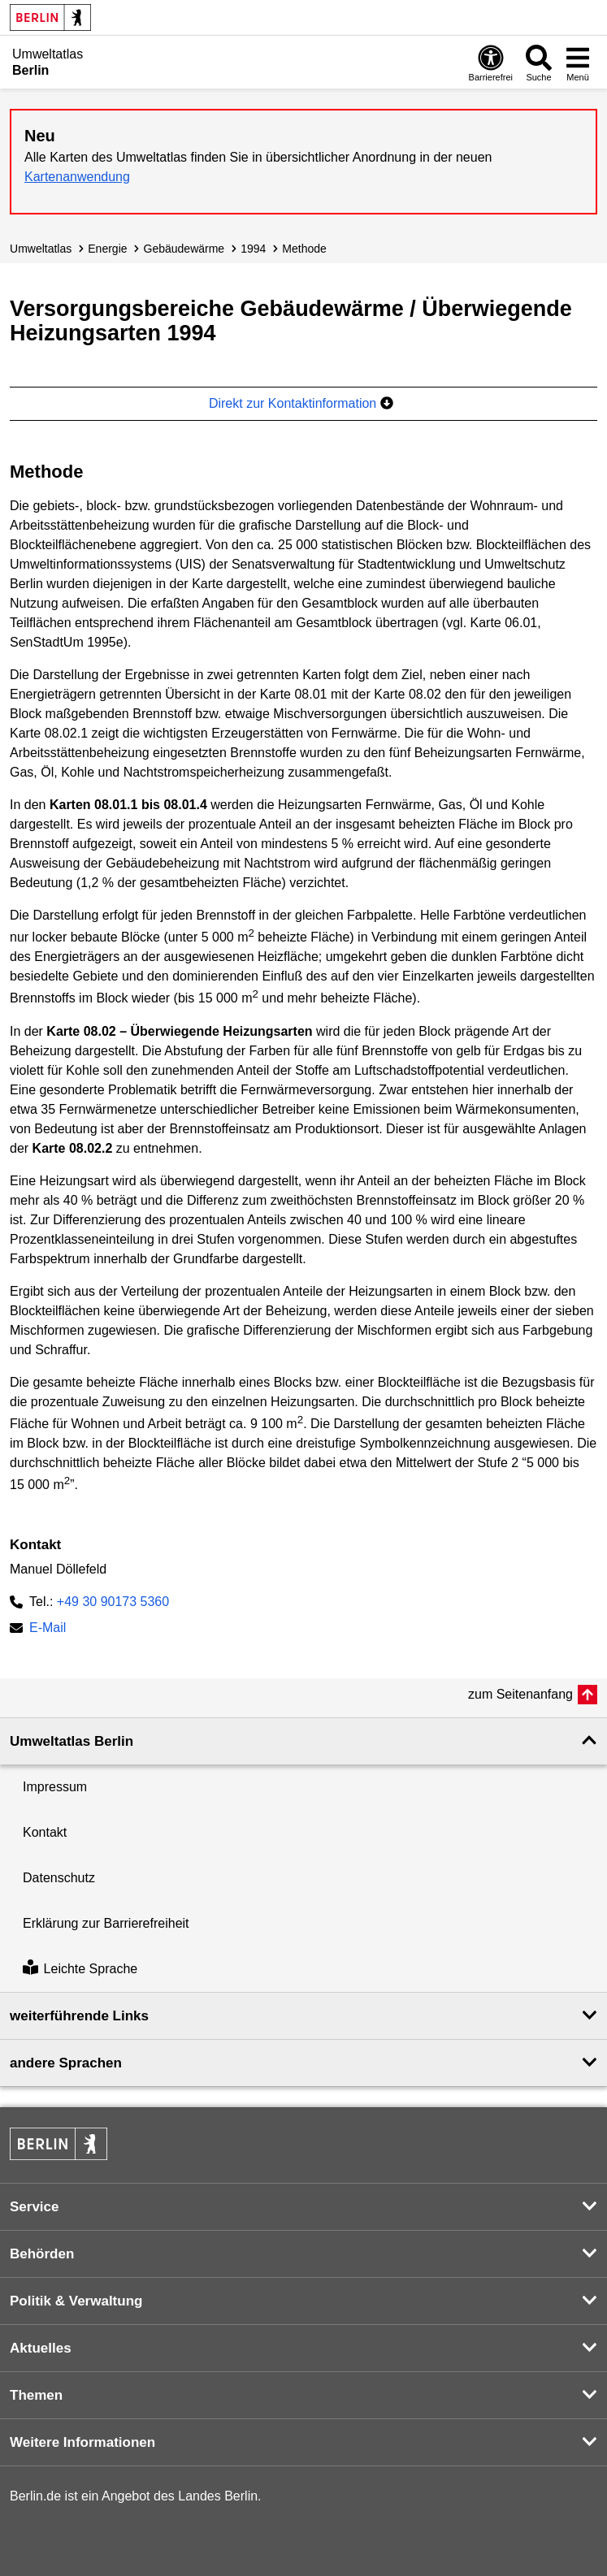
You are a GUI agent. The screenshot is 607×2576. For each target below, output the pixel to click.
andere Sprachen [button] (66, 2063)
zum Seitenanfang (520, 1694)
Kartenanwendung (77, 177)
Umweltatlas (41, 248)
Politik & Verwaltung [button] (76, 2301)
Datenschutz (59, 1878)
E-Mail (47, 1629)
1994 (253, 248)
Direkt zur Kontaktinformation (301, 403)
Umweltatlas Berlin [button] (71, 1741)
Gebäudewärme (184, 248)
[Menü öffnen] (577, 62)
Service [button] (34, 2206)
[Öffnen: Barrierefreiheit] (490, 62)
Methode (304, 248)
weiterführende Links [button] (79, 2016)
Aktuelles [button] (41, 2348)
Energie (107, 248)
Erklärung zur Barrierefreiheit (106, 1923)
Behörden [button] (42, 2254)
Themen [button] (36, 2395)
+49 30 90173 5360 (113, 1601)
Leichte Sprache (80, 1969)
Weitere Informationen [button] (82, 2442)
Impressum (55, 1787)
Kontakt (45, 1832)
